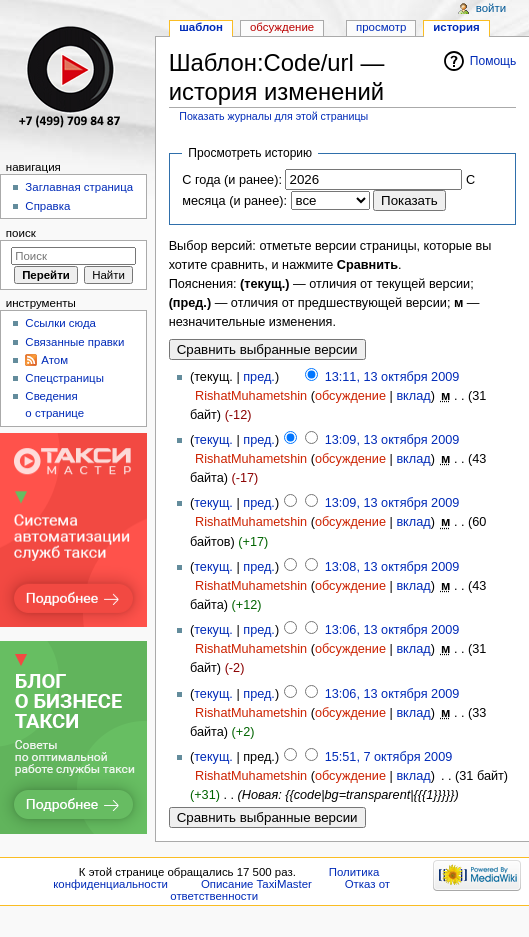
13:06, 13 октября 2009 (392, 630)
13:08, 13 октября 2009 (392, 567)
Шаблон (201, 27)
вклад (413, 396)
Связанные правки (74, 342)
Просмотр (381, 27)
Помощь (493, 61)
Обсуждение (282, 27)
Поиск (21, 233)
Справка (47, 206)
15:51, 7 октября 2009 (389, 757)
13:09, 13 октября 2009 (392, 440)
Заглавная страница (79, 187)
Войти (491, 8)
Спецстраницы (64, 378)
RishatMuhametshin (251, 396)
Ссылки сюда (60, 323)
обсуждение (350, 396)
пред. (259, 377)
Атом (54, 360)
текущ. (213, 440)
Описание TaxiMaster (256, 884)
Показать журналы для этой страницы (273, 116)
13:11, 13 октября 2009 (392, 377)
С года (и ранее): (232, 180)
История (456, 27)
